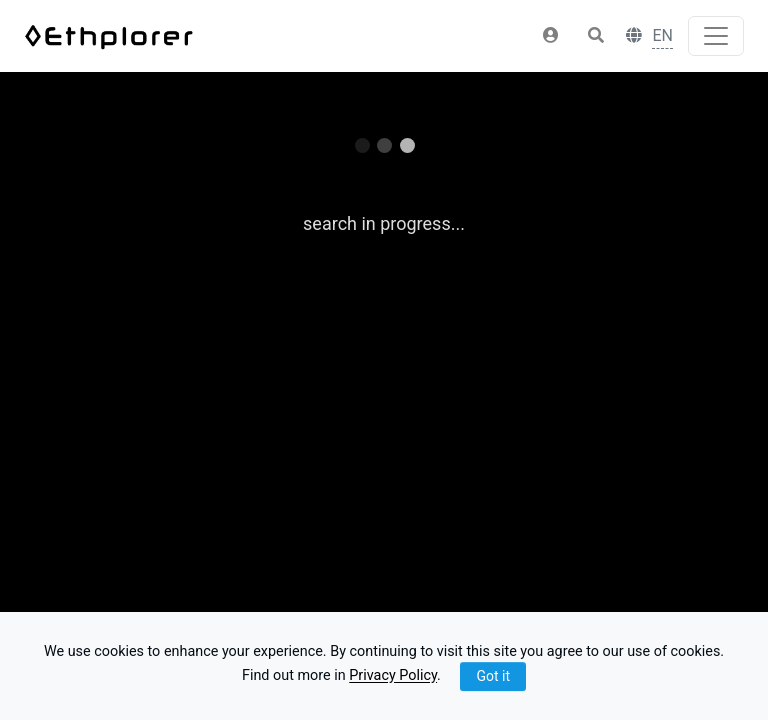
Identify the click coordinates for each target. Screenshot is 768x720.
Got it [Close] (493, 676)
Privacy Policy (393, 676)
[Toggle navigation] (716, 36)
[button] (551, 36)
